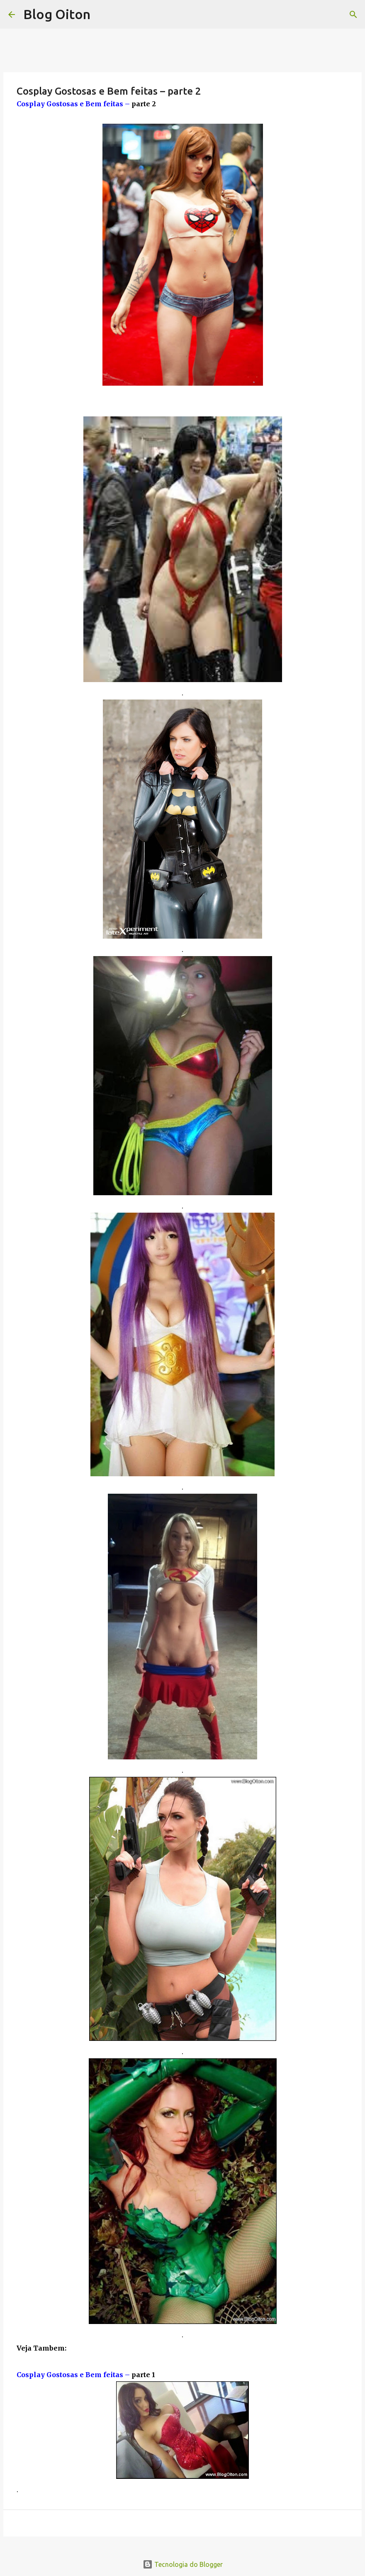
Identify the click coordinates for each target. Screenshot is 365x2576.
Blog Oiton (56, 14)
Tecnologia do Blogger (183, 2564)
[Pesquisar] (353, 14)
